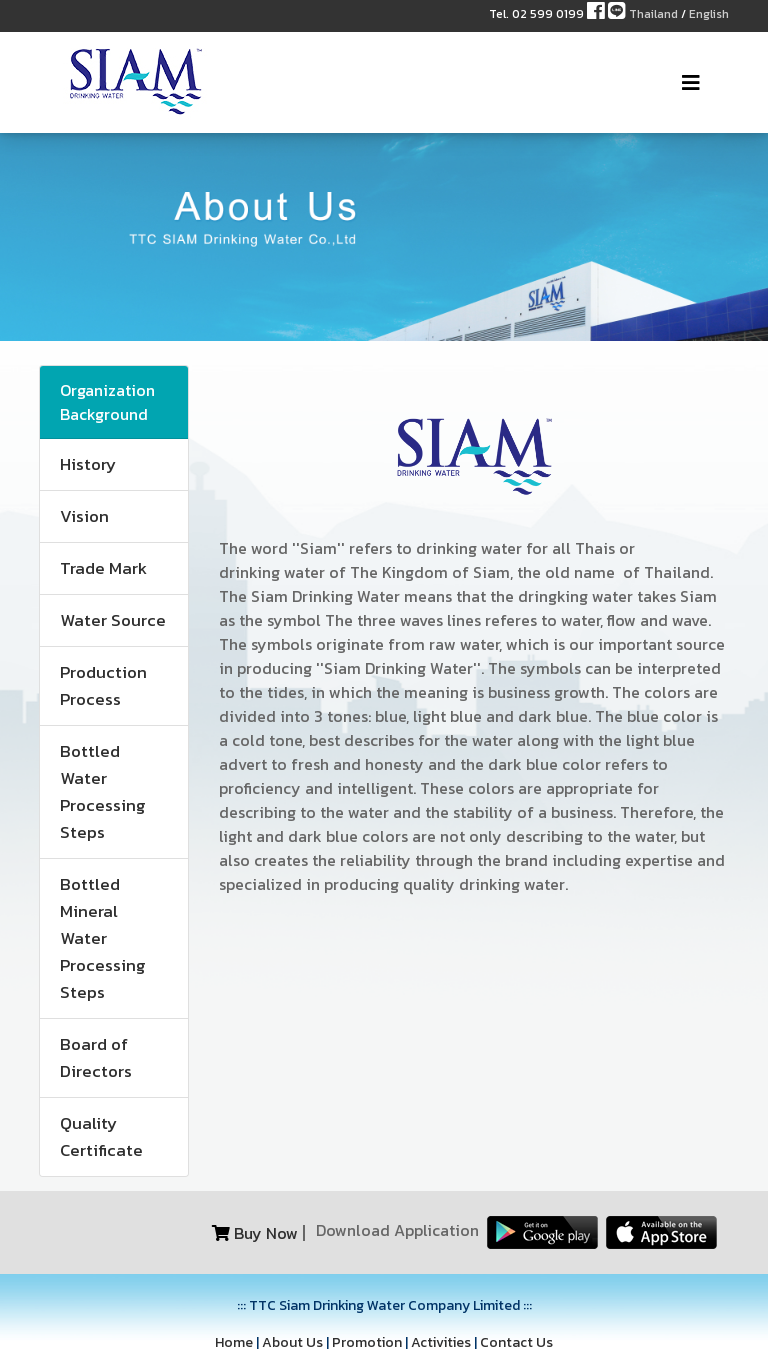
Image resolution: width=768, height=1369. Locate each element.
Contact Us (516, 1342)
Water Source (113, 620)
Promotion (367, 1342)
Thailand (653, 14)
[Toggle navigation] (691, 83)
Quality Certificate (101, 1136)
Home (234, 1342)
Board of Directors (96, 1057)
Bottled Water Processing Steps (103, 791)
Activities (441, 1342)
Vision (84, 516)
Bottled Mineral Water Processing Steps (103, 938)
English (709, 14)
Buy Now (266, 1233)
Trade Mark (103, 568)
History (88, 464)
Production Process (103, 685)
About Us (292, 1342)
